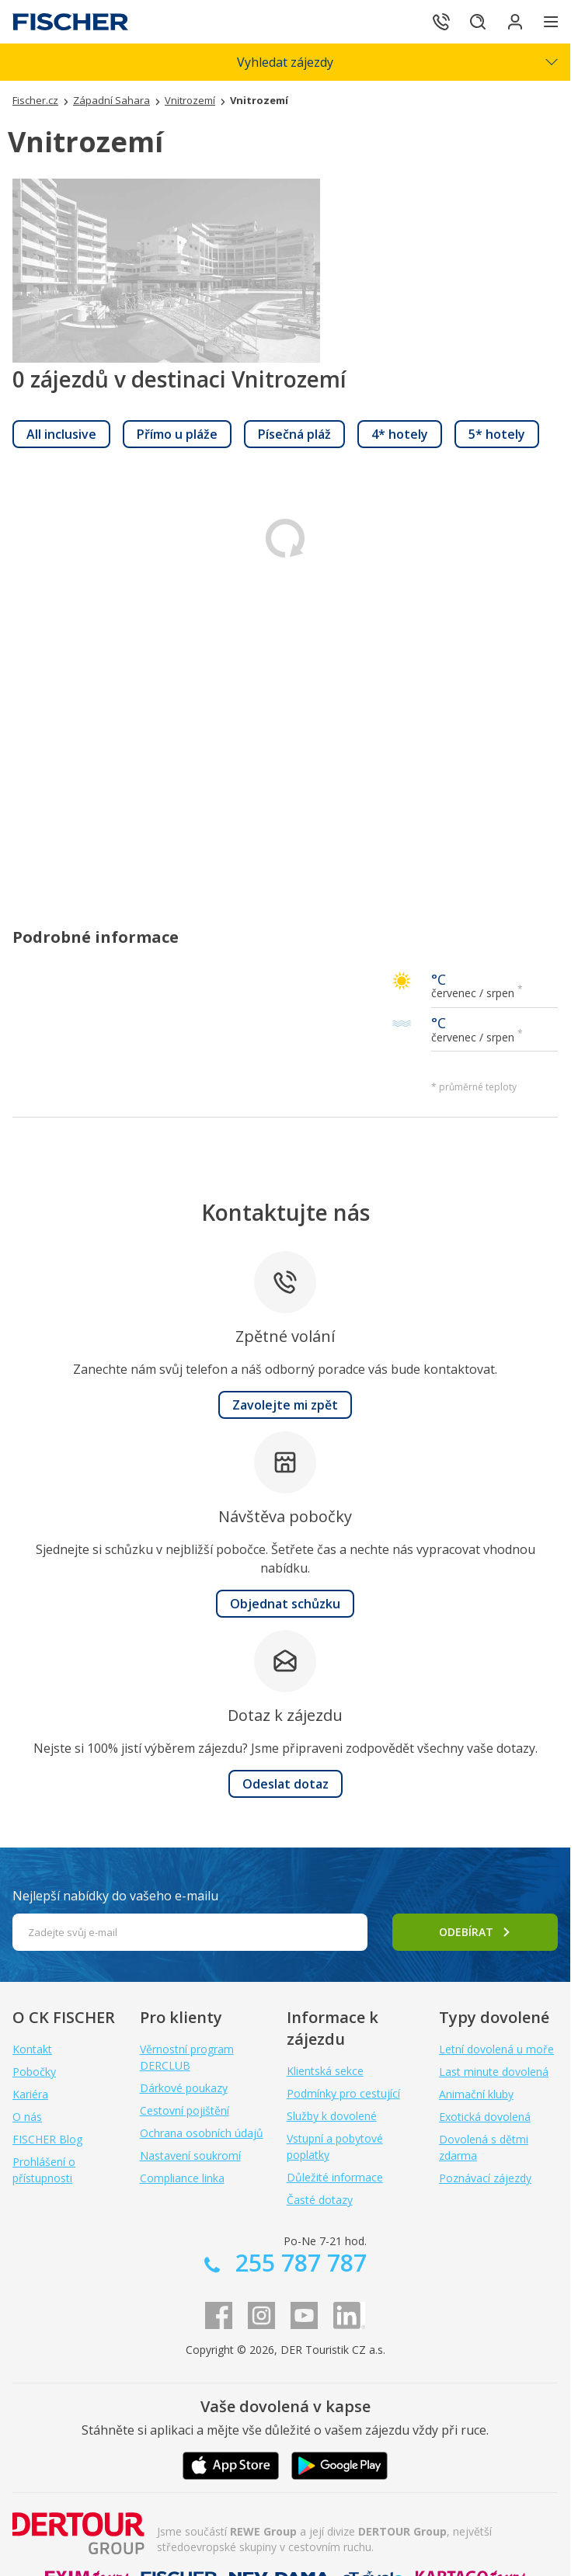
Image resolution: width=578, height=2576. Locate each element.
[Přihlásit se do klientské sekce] (508, 21)
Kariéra (30, 2094)
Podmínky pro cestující (343, 2093)
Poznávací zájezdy (485, 2178)
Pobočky (34, 2071)
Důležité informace (335, 2177)
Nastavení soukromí (190, 2155)
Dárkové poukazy (184, 2088)
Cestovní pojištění (184, 2110)
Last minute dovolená (493, 2071)
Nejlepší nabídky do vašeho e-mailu (115, 1895)
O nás (27, 2116)
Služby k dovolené (332, 2115)
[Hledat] (464, 21)
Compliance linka (182, 2178)
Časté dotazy (320, 2199)
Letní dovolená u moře (496, 2049)
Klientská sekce (325, 2070)
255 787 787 (298, 2263)
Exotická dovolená (485, 2116)
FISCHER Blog (47, 2139)
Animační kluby (476, 2094)
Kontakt (32, 2049)
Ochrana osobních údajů (201, 2133)
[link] (61, 434)
